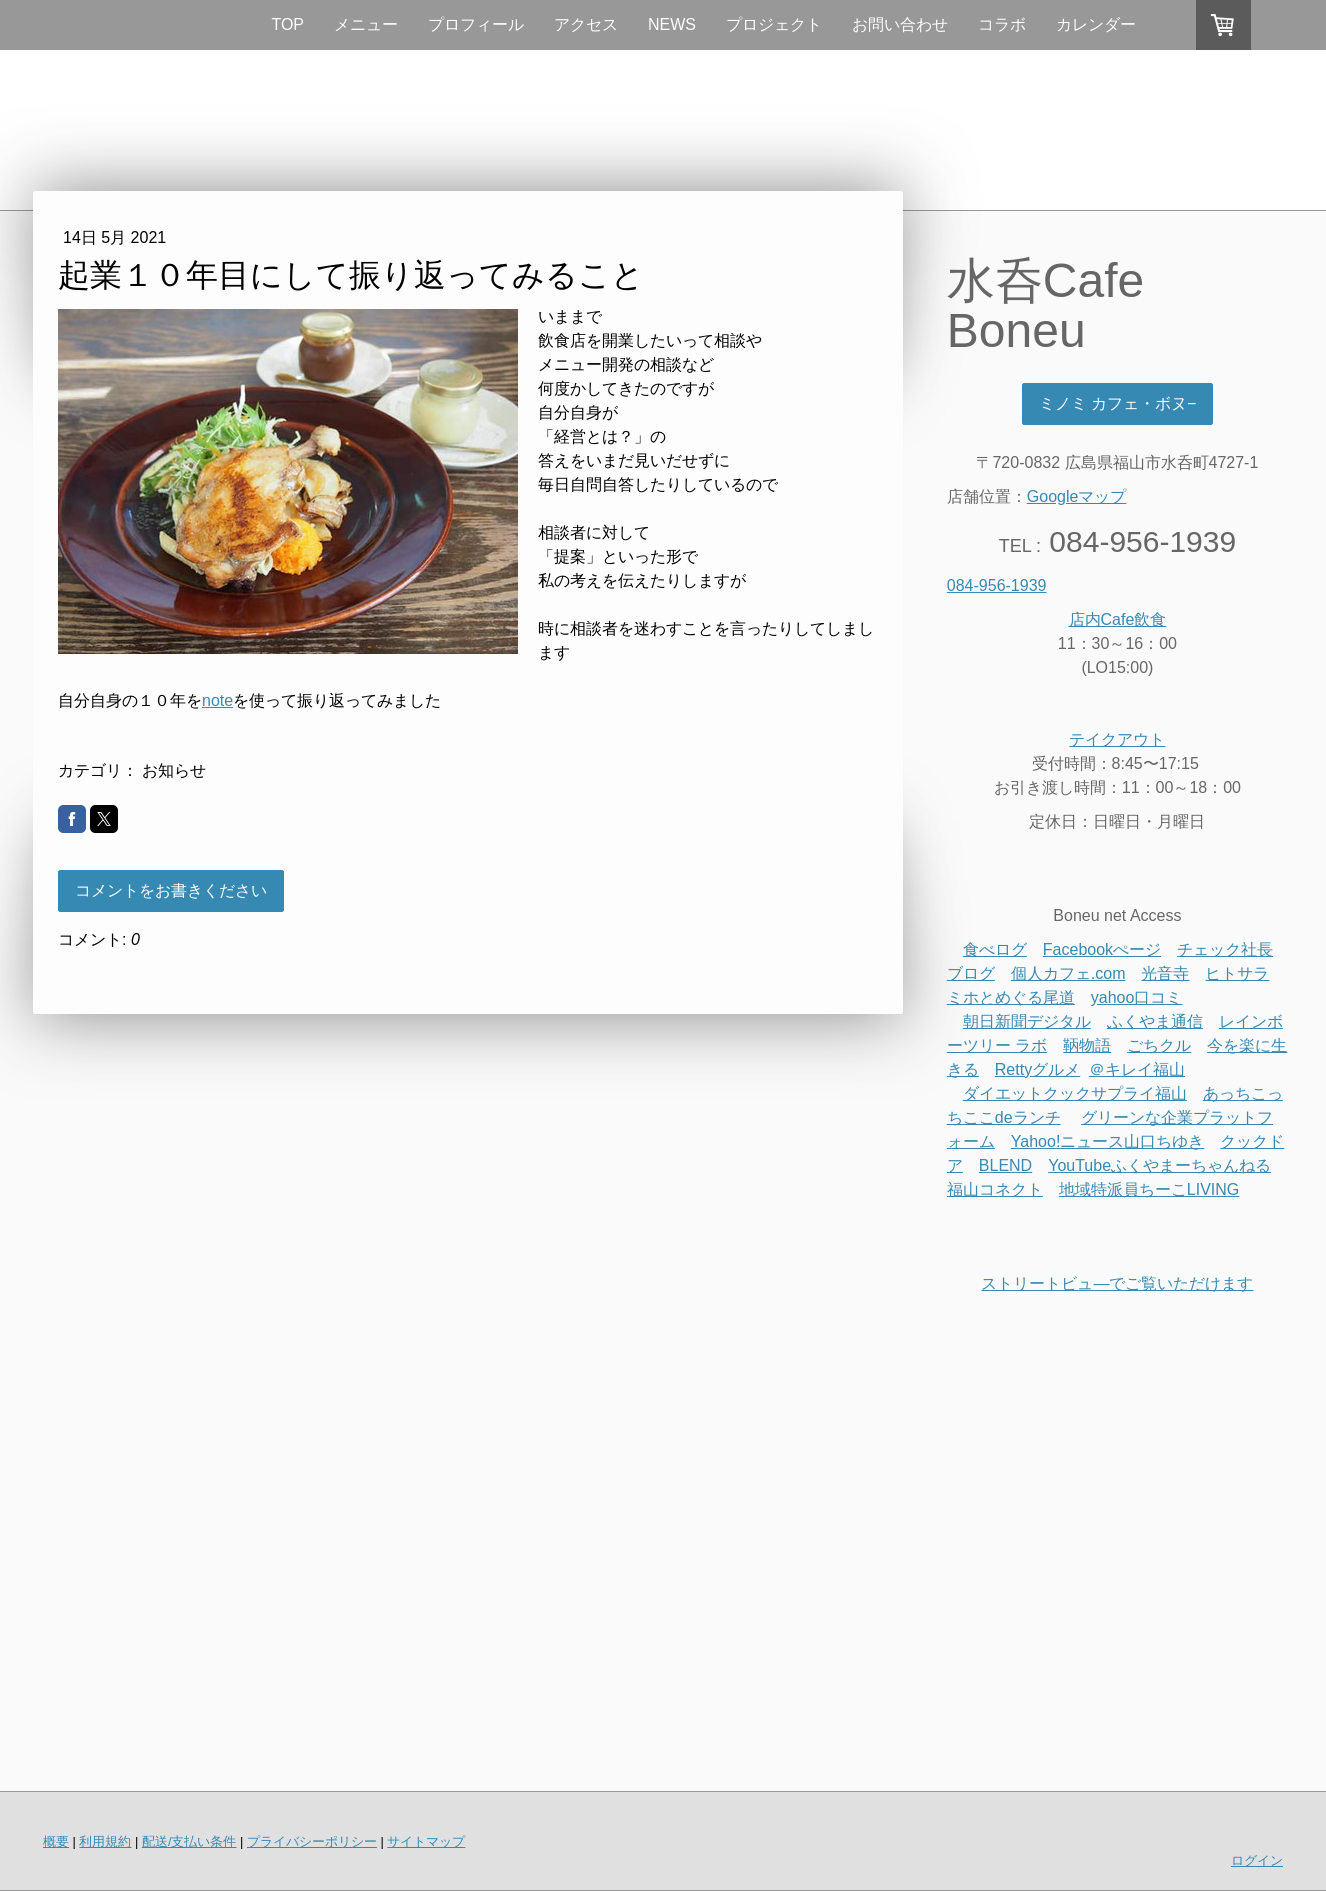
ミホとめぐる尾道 (1011, 997)
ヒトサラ (1237, 973)
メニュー (366, 24)
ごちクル (1159, 1045)
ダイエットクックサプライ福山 (1075, 1093)
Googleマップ (1077, 496)
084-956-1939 (997, 585)
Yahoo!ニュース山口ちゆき (1108, 1141)
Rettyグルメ (1037, 1069)
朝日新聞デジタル (1027, 1021)
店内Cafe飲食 (1118, 619)
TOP (287, 24)
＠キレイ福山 (1137, 1069)
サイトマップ (426, 1841)
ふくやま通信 (1155, 1021)
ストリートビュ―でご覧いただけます (1117, 1283)
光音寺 (1165, 973)
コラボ (1002, 24)
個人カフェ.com (1068, 973)
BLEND (1005, 1165)
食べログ (995, 949)
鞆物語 (1087, 1045)
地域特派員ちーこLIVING (1149, 1189)
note (217, 700)
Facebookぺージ (1102, 949)
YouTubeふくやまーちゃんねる (1159, 1165)
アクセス (586, 24)
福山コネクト (995, 1189)
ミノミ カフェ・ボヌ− (1118, 403)
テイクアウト (1117, 739)
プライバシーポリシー (312, 1841)
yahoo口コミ (1137, 997)
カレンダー (1096, 24)
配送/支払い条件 (189, 1841)
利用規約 (105, 1841)
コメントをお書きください (171, 890)
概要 (56, 1841)
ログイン (1257, 1860)
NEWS (672, 24)
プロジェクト (774, 24)
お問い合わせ (900, 24)
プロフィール (476, 24)
